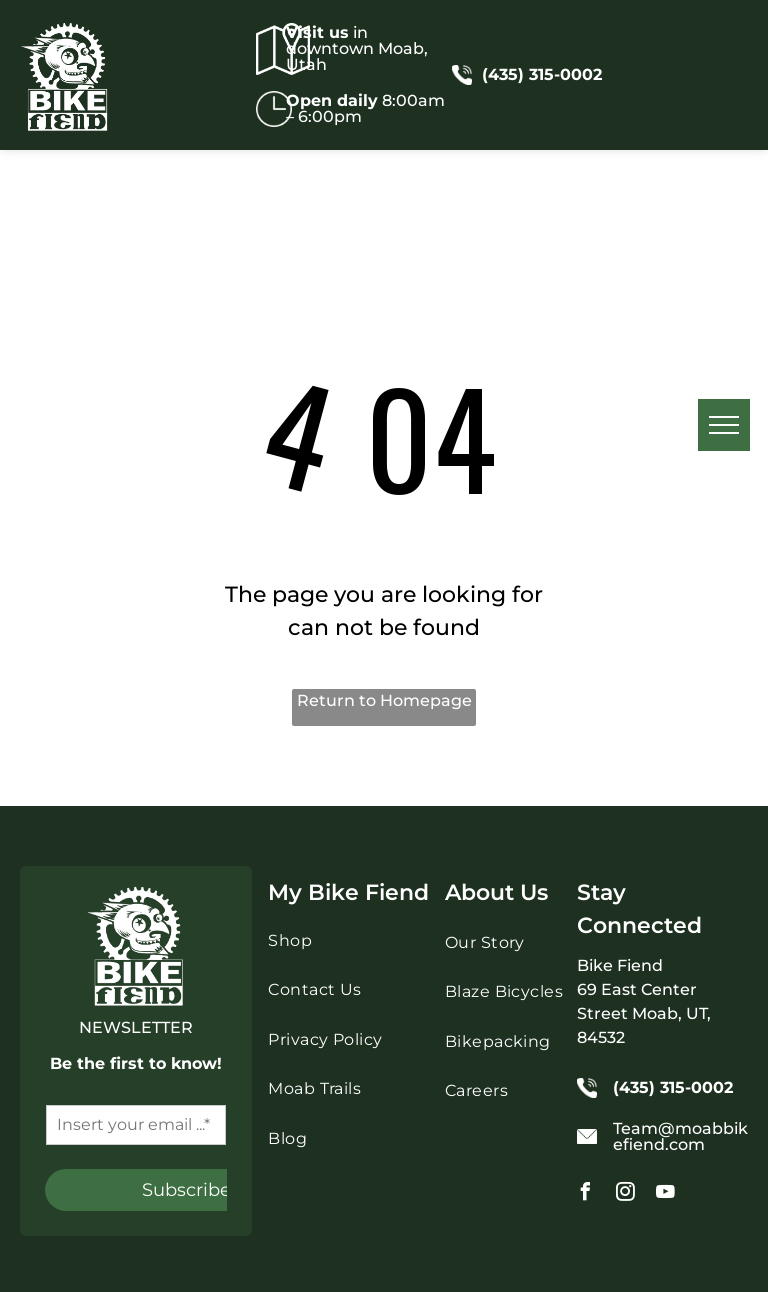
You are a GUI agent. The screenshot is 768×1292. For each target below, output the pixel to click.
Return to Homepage (384, 700)
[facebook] (586, 1194)
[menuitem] (353, 943)
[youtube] (666, 1194)
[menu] (724, 425)
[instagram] (626, 1194)
